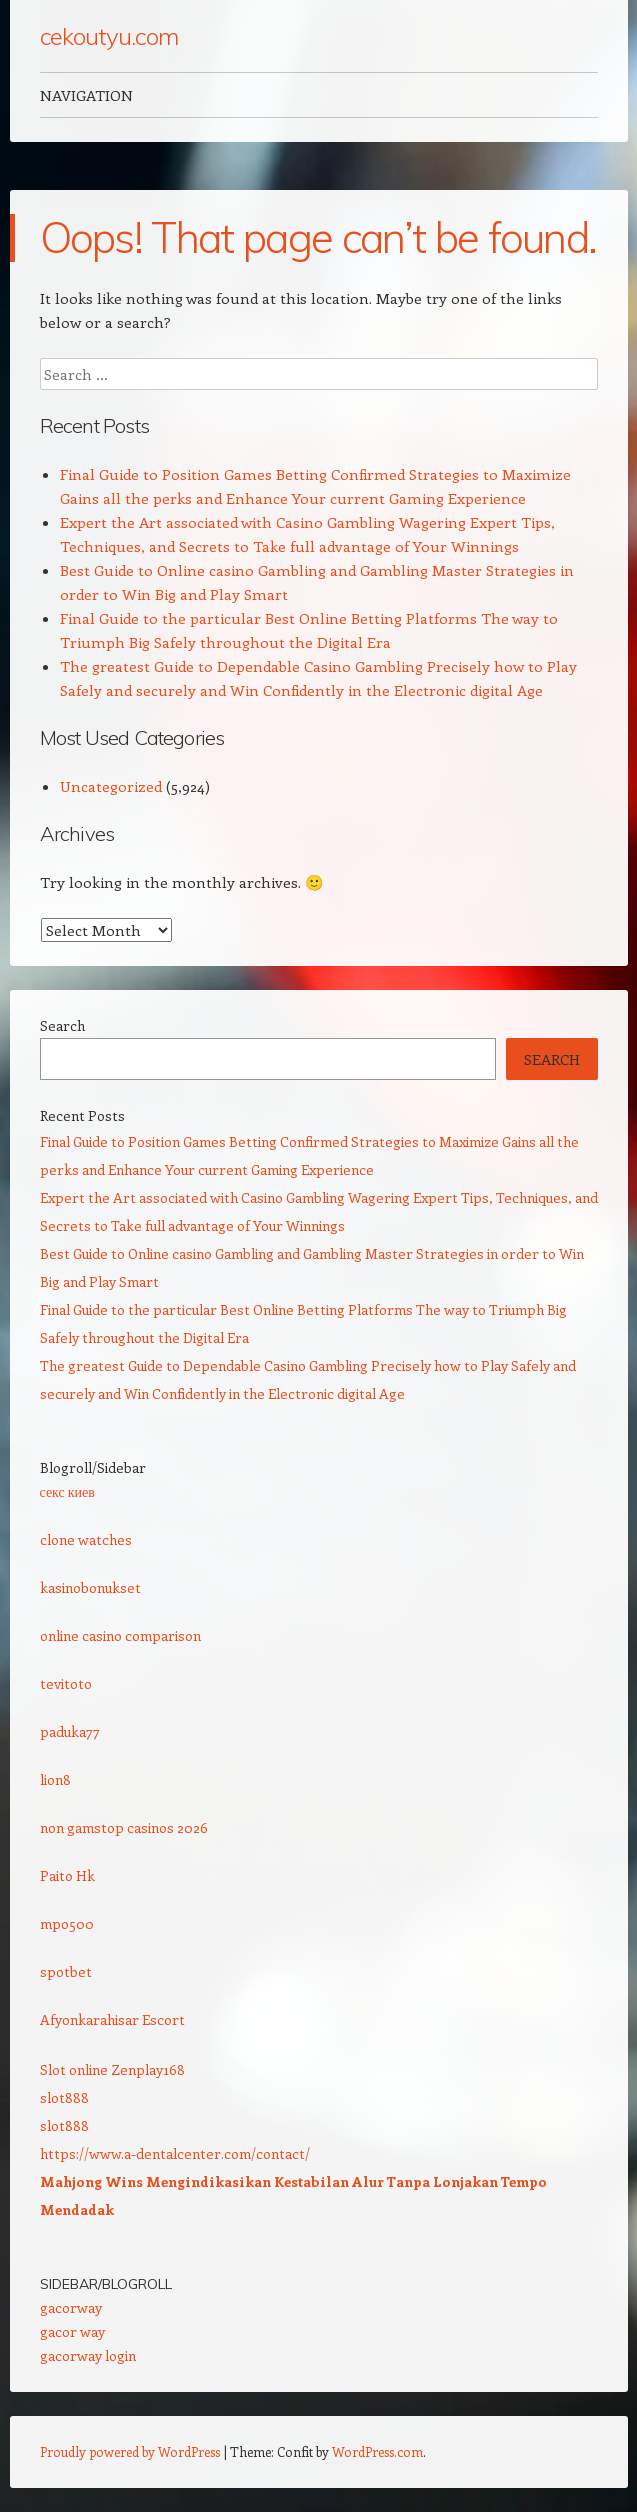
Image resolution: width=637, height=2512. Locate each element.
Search (62, 1025)
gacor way (72, 2331)
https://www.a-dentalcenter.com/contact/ (175, 2153)
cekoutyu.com (109, 36)
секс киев (67, 1491)
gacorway (71, 2307)
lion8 (55, 1779)
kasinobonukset (90, 1587)
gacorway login (88, 2355)
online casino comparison (120, 1635)
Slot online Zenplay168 (112, 2069)
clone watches (86, 1539)
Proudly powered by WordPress (130, 2451)
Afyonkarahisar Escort (112, 2019)
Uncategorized (111, 786)
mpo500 (67, 1923)
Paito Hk (67, 1875)
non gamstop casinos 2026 (124, 1827)
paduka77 (70, 1731)
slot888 (64, 2097)
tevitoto (66, 1683)
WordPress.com (377, 2451)
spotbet (66, 1971)
